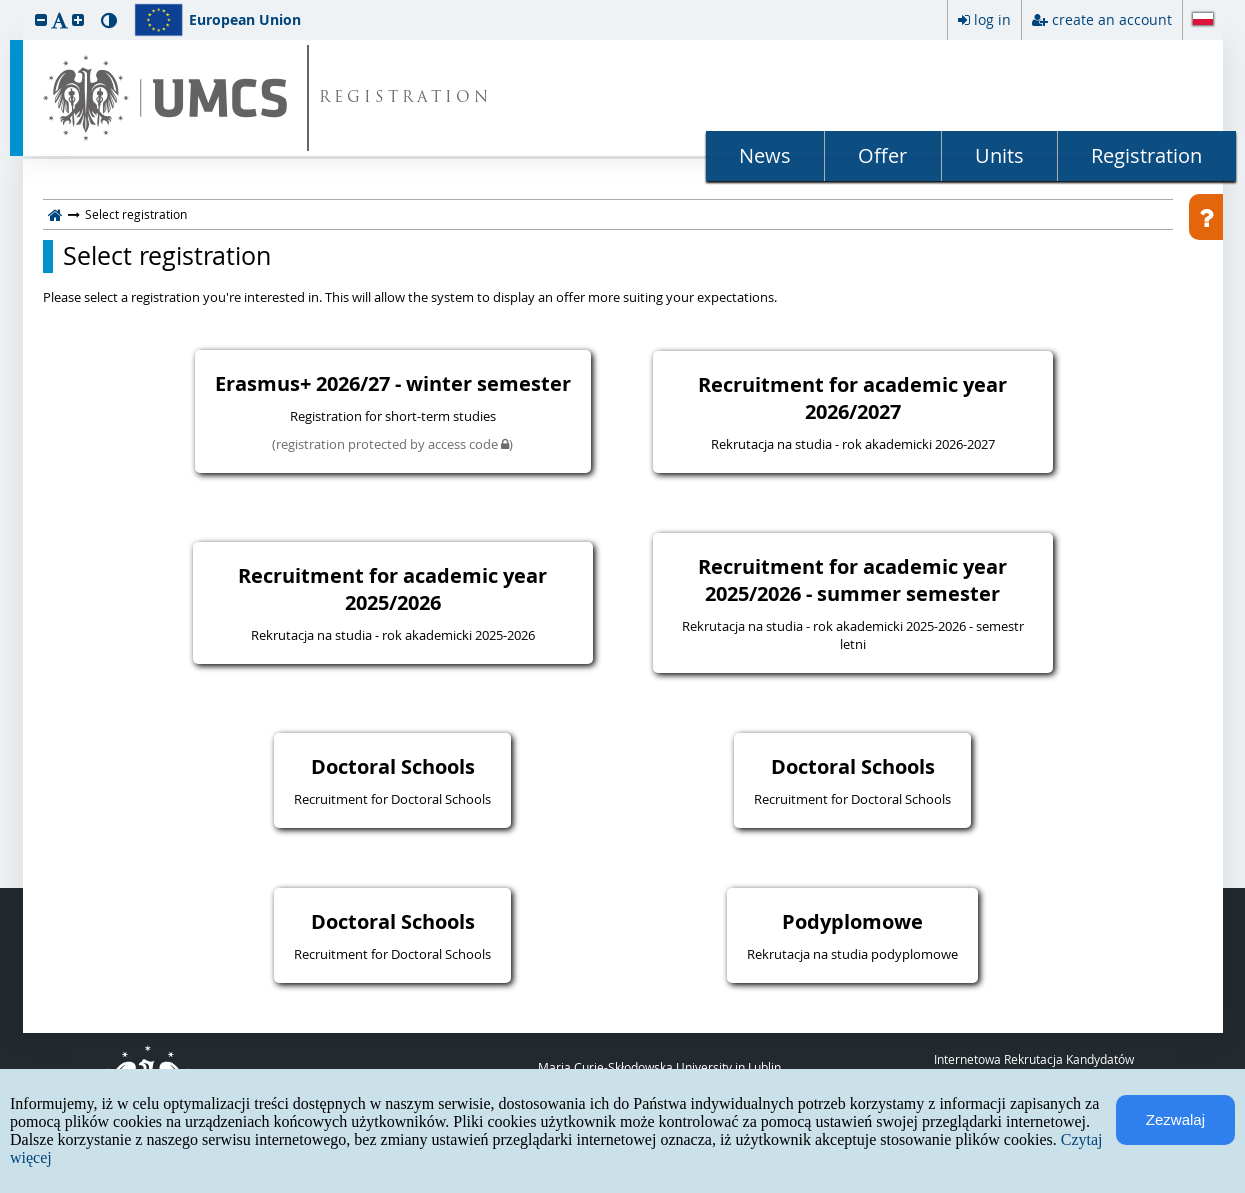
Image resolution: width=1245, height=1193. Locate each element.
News (765, 155)
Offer (882, 155)
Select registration (167, 256)
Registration (1146, 155)
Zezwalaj (1175, 1119)
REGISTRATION (405, 98)
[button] (41, 19)
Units (999, 155)
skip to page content (5, 5)
